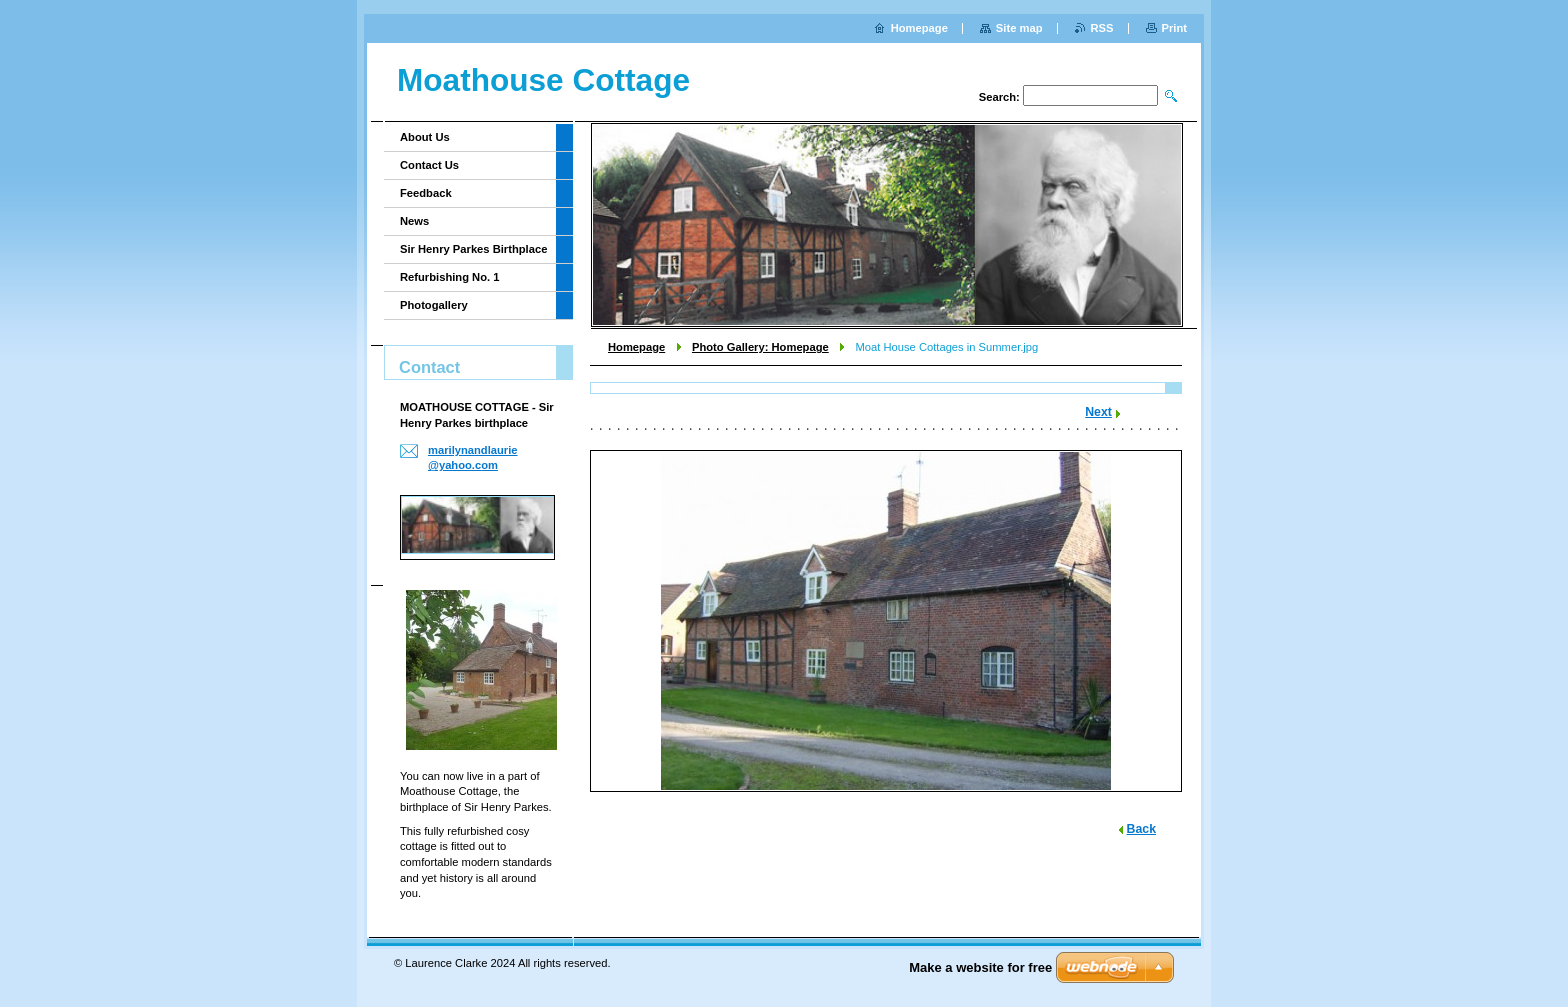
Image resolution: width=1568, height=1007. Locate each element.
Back (1141, 829)
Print (1174, 28)
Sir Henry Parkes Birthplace (473, 249)
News (414, 221)
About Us (425, 137)
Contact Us (429, 165)
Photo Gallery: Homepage (760, 347)
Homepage (636, 347)
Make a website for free (980, 967)
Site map (1019, 28)
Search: (999, 97)
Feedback (426, 193)
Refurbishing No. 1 (449, 277)
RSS (1102, 28)
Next (1098, 412)
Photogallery (434, 305)
